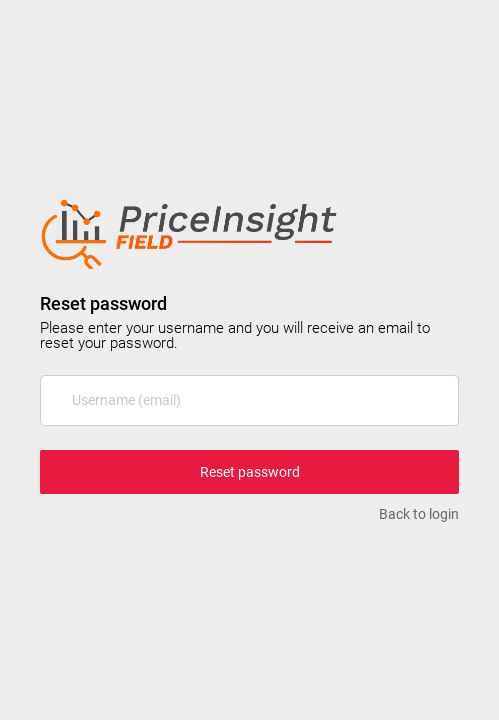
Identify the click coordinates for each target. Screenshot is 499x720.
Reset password (250, 472)
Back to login (419, 514)
